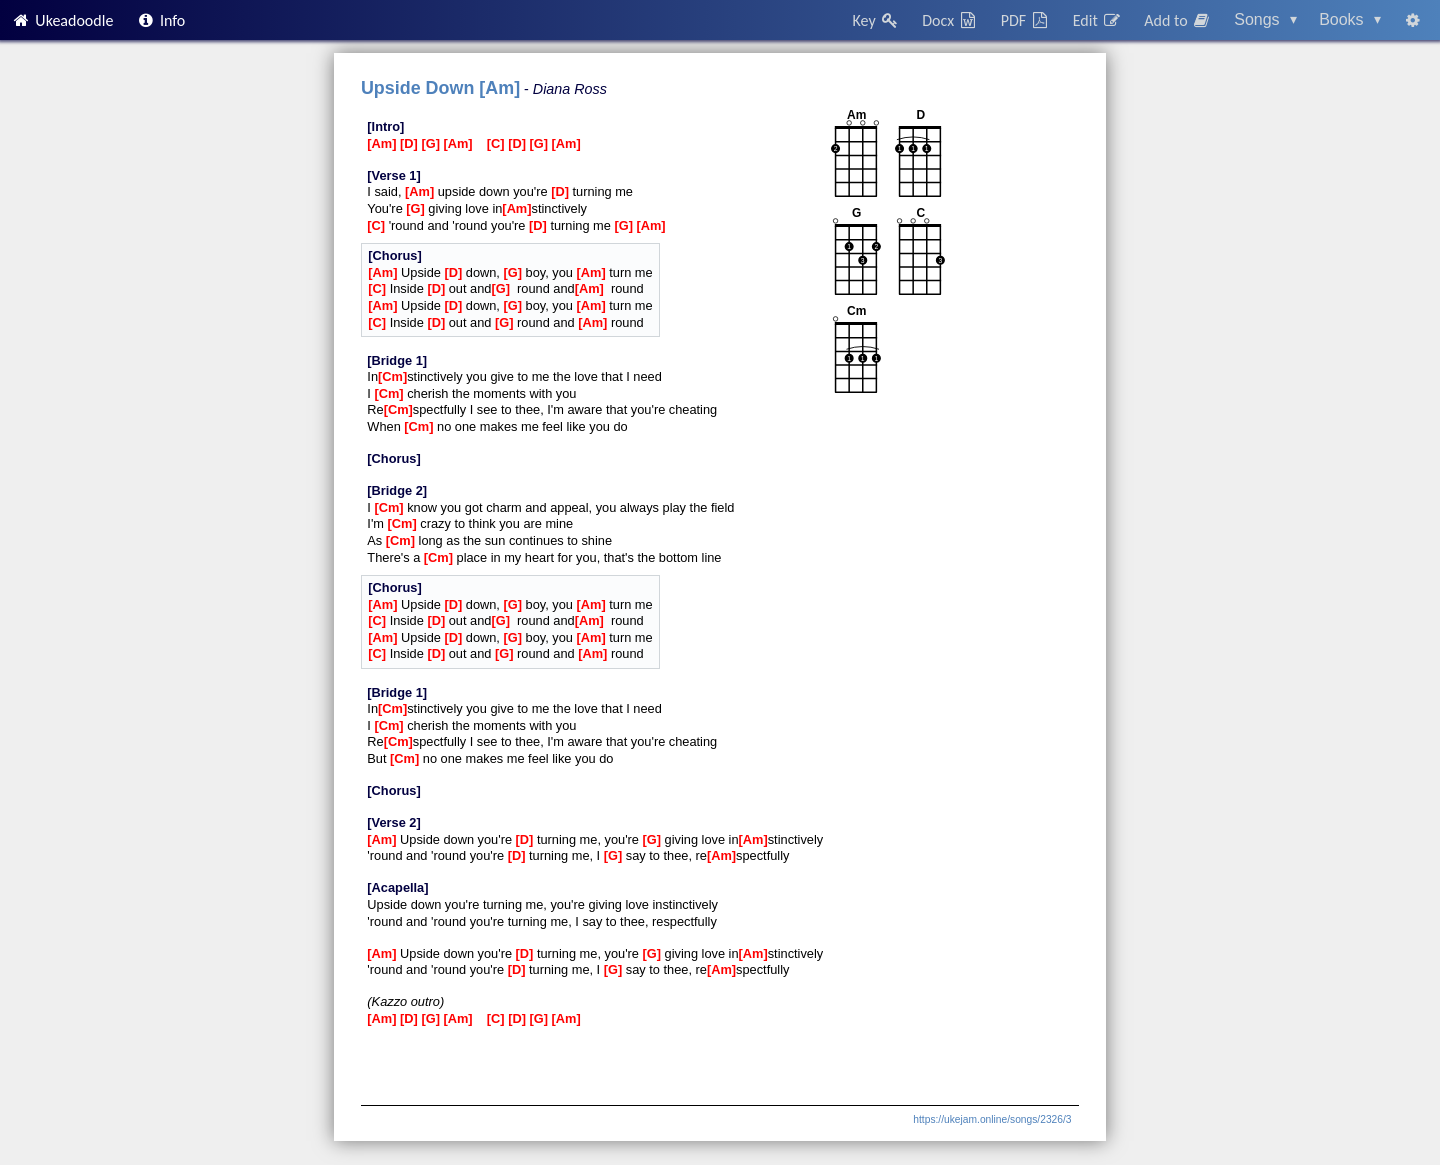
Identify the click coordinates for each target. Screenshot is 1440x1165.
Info (161, 20)
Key (876, 20)
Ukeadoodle (62, 20)
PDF (1026, 20)
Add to (1178, 20)
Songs (1265, 19)
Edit (1097, 20)
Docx (950, 20)
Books (1350, 19)
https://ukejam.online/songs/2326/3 (992, 1119)
